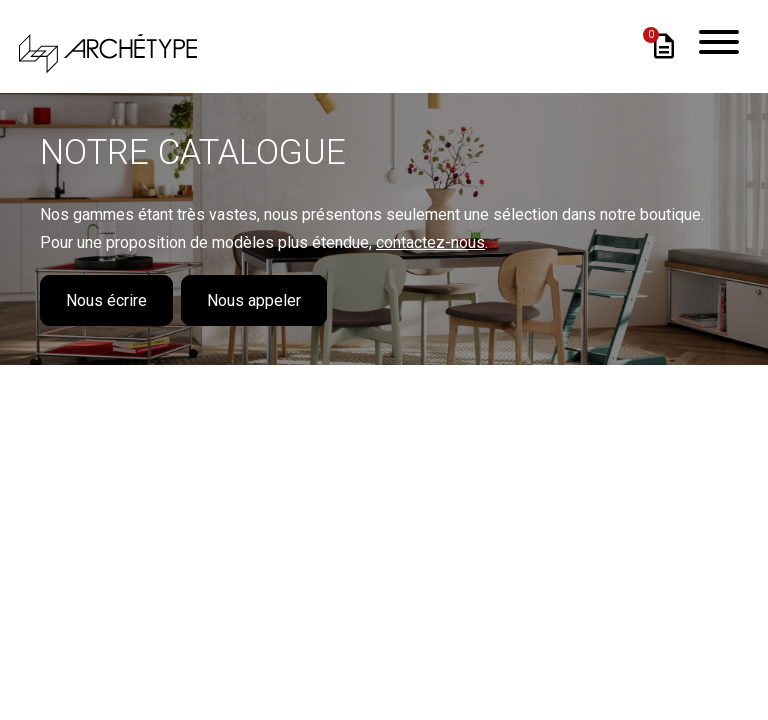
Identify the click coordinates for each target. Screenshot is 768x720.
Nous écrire (106, 300)
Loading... (384, 490)
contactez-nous (430, 242)
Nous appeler (254, 300)
